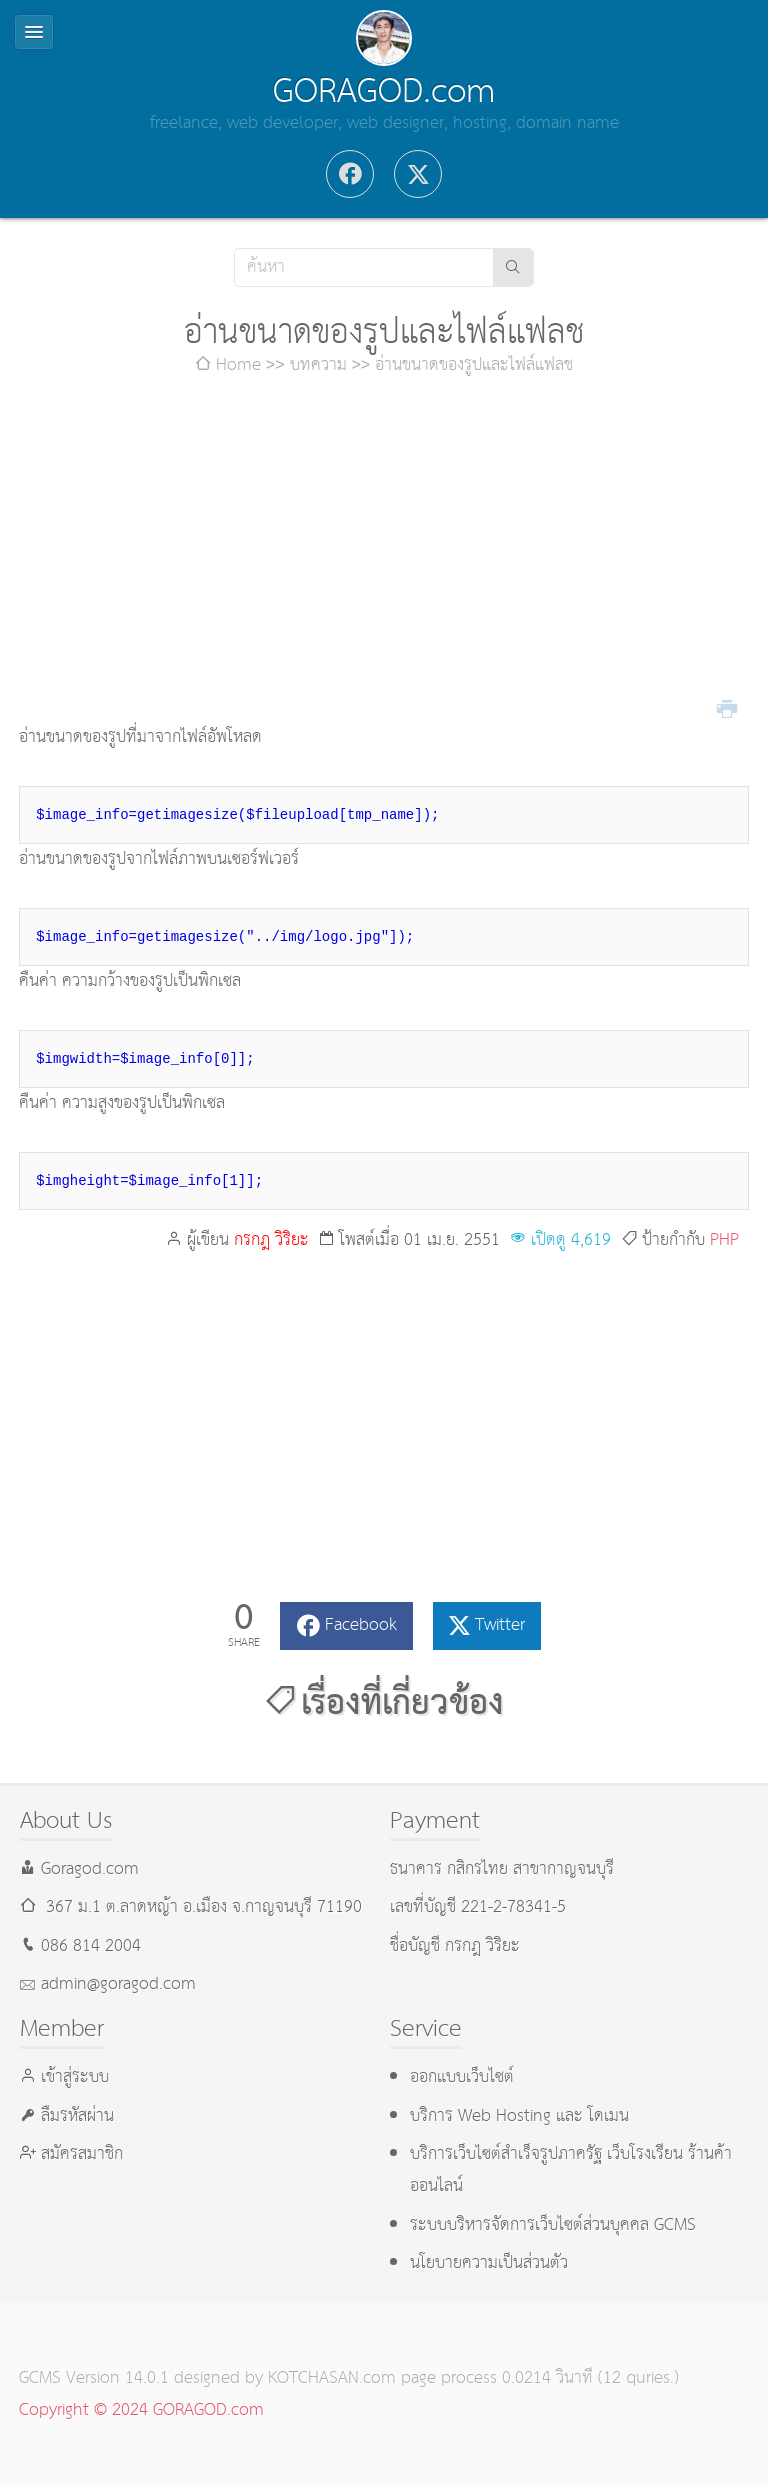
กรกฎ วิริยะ (271, 1240)
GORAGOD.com (384, 92)
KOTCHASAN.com (332, 2378)
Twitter (500, 1625)
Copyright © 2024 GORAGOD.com (141, 2410)
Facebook (361, 1625)
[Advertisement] (384, 552)
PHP (724, 1240)
